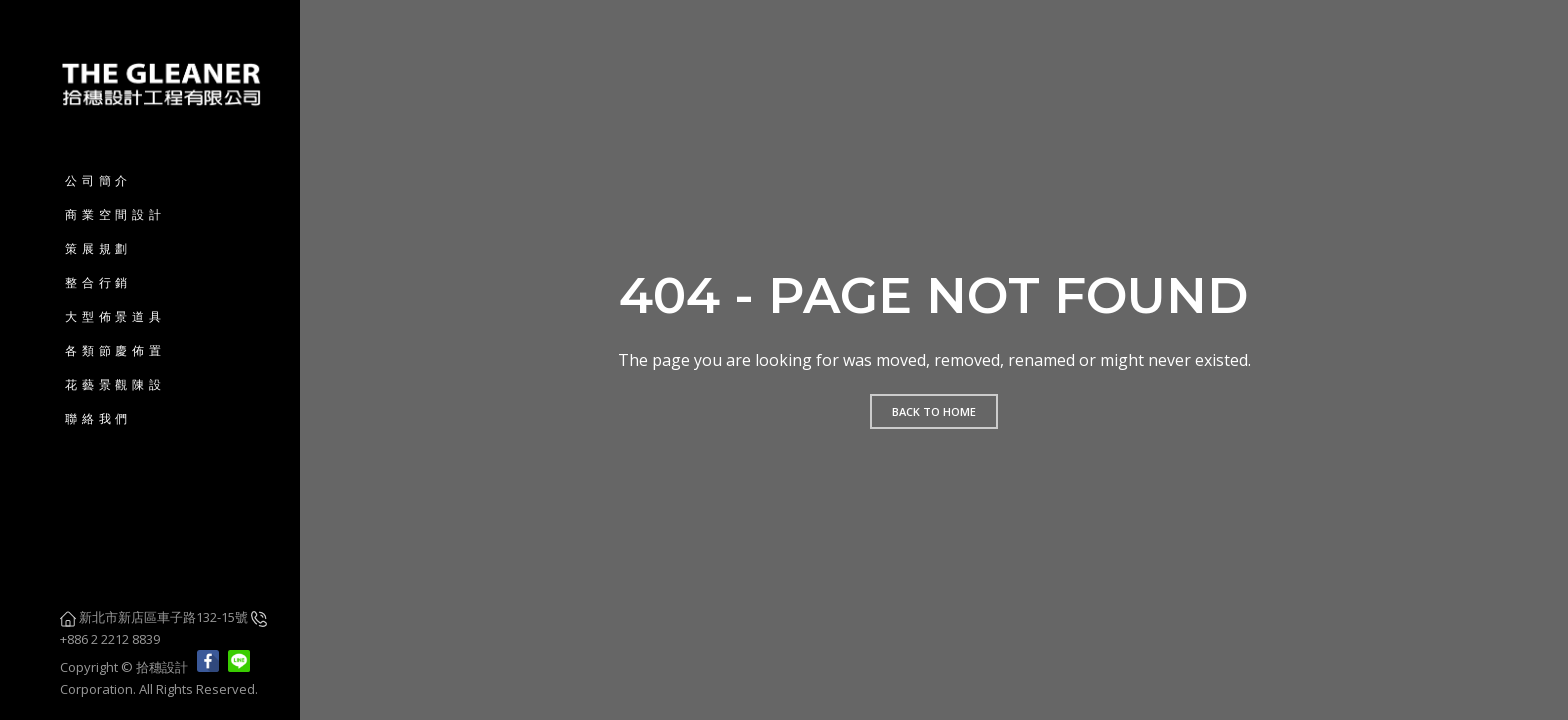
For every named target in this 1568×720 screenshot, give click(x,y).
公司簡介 (98, 180)
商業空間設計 (115, 214)
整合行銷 (98, 282)
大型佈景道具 (115, 316)
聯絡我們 (98, 418)
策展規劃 (98, 248)
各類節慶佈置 (115, 350)
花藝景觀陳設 (115, 384)
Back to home (934, 411)
